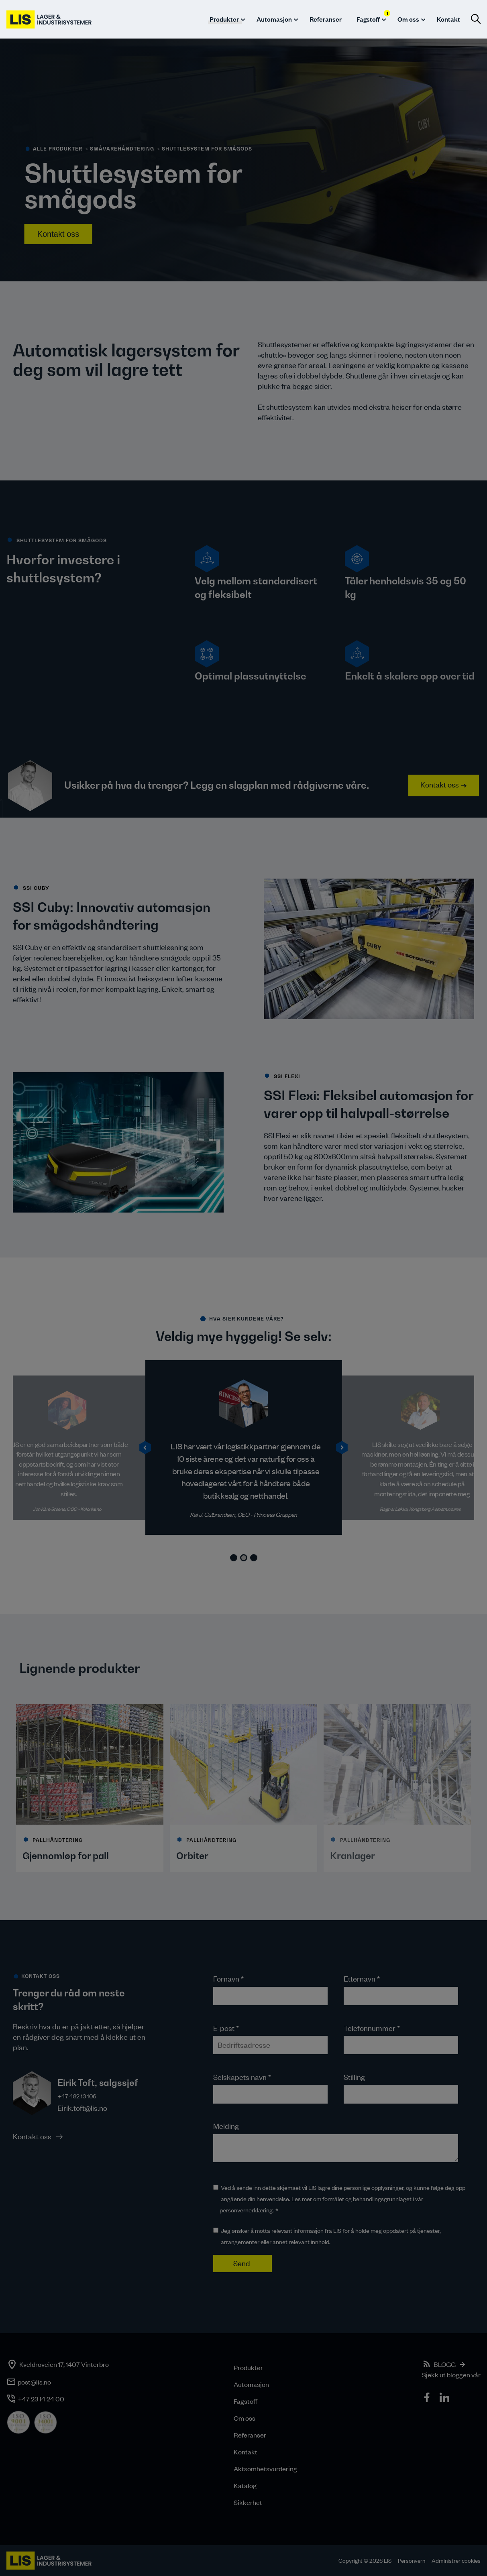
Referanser (326, 19)
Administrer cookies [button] (456, 2560)
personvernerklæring (246, 2210)
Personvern (411, 2560)
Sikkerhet (248, 2502)
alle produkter (57, 149)
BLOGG (445, 2364)
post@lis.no (34, 2381)
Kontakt (448, 19)
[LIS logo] (49, 19)
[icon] (427, 2399)
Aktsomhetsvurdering (265, 2468)
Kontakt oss (58, 234)
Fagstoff (245, 2401)
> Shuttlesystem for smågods (204, 149)
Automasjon (274, 19)
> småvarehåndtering (120, 149)
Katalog (245, 2485)
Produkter (224, 19)
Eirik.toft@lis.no (82, 2108)
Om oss (408, 19)
